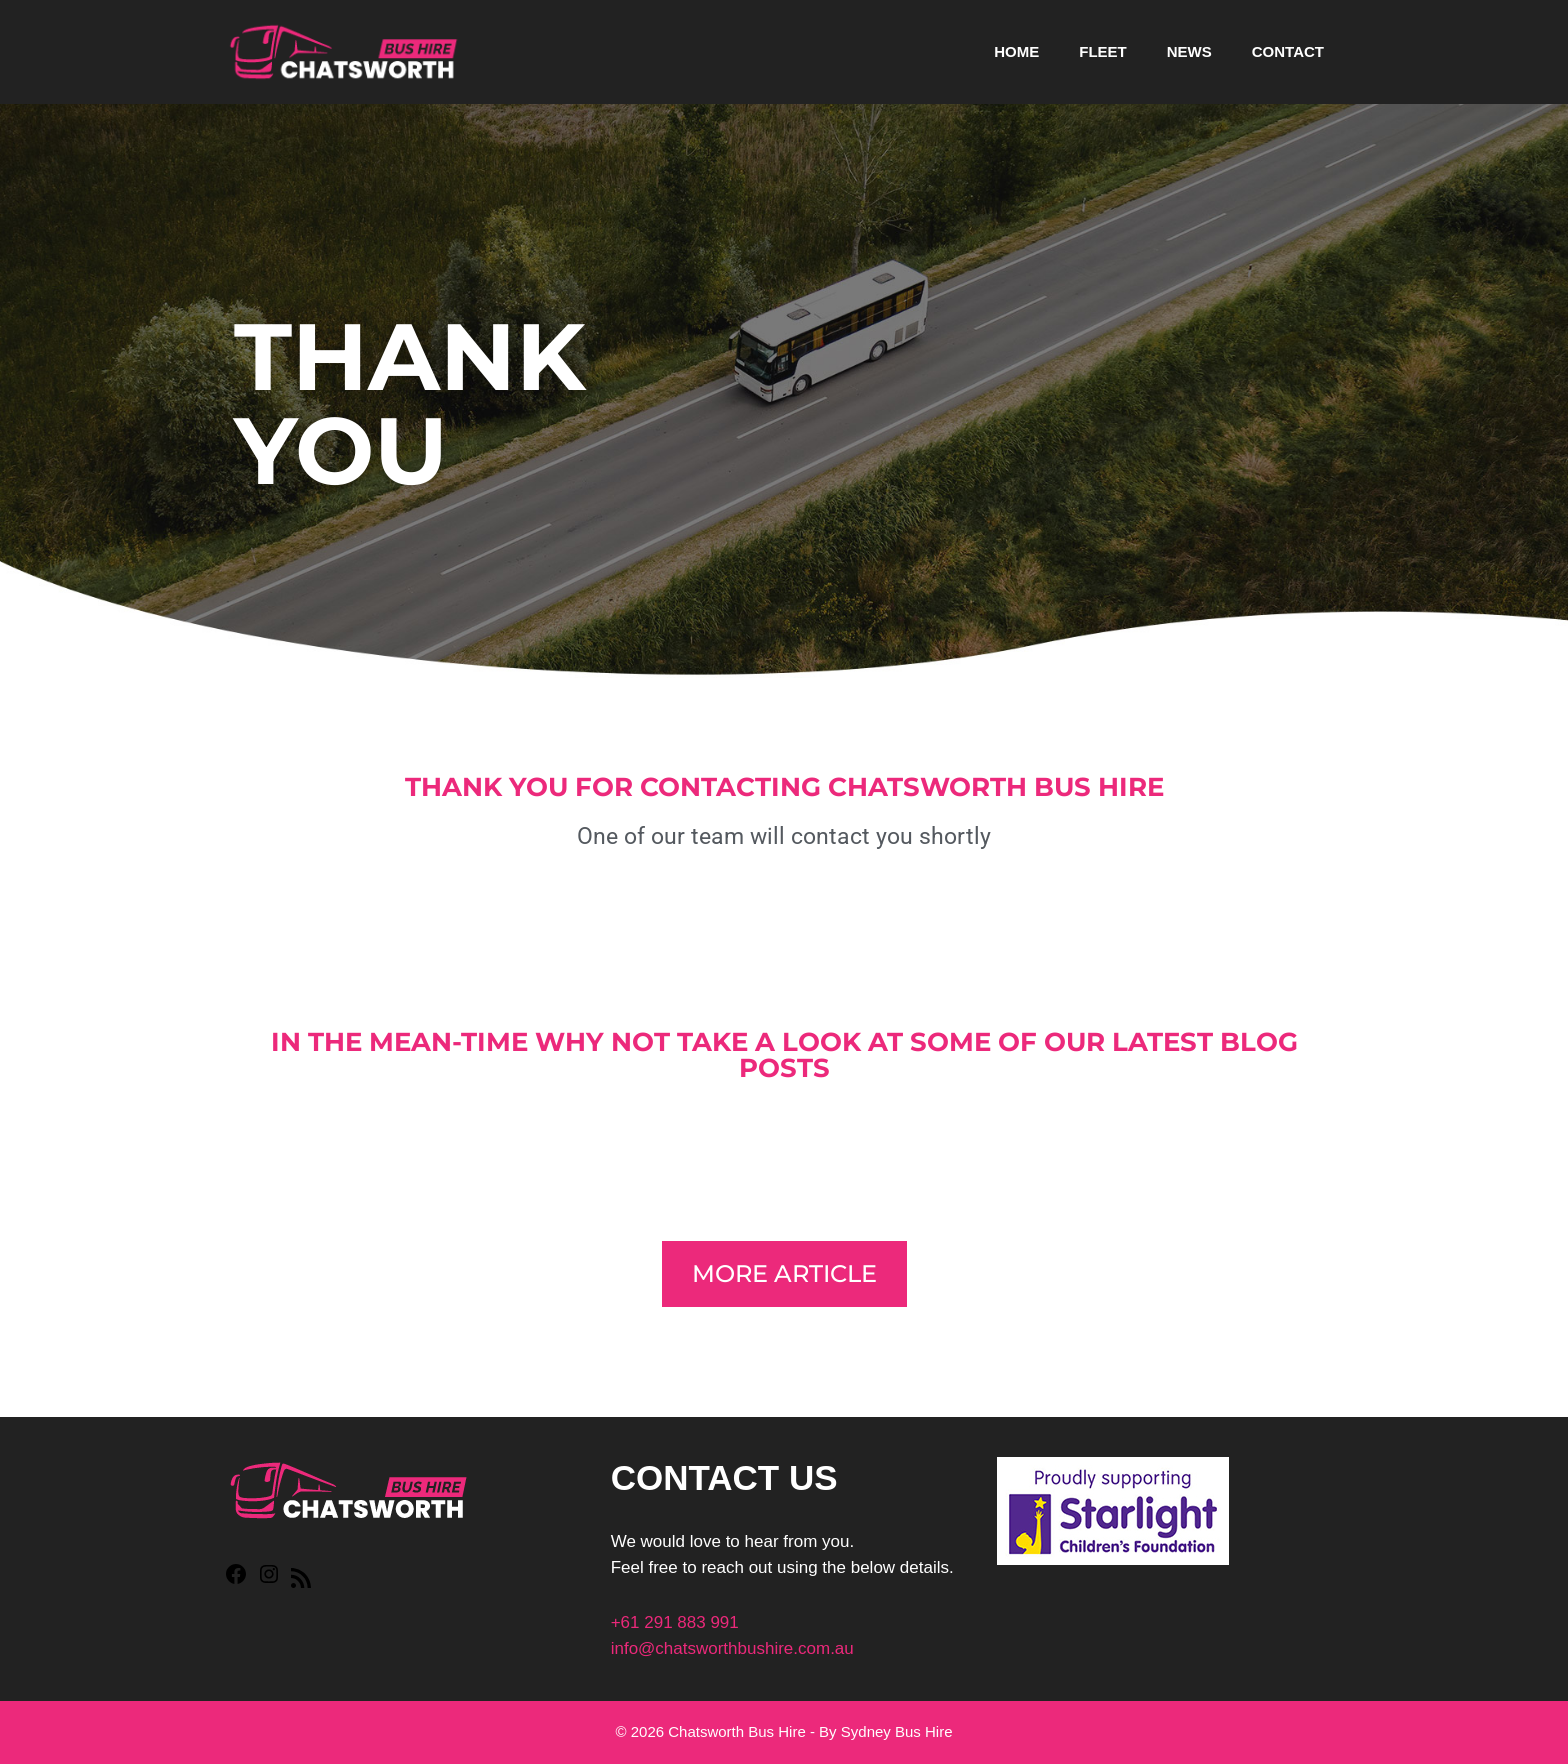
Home (1016, 51)
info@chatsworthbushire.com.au (732, 1648)
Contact (1288, 51)
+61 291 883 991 (675, 1622)
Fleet (1103, 51)
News (1189, 51)
